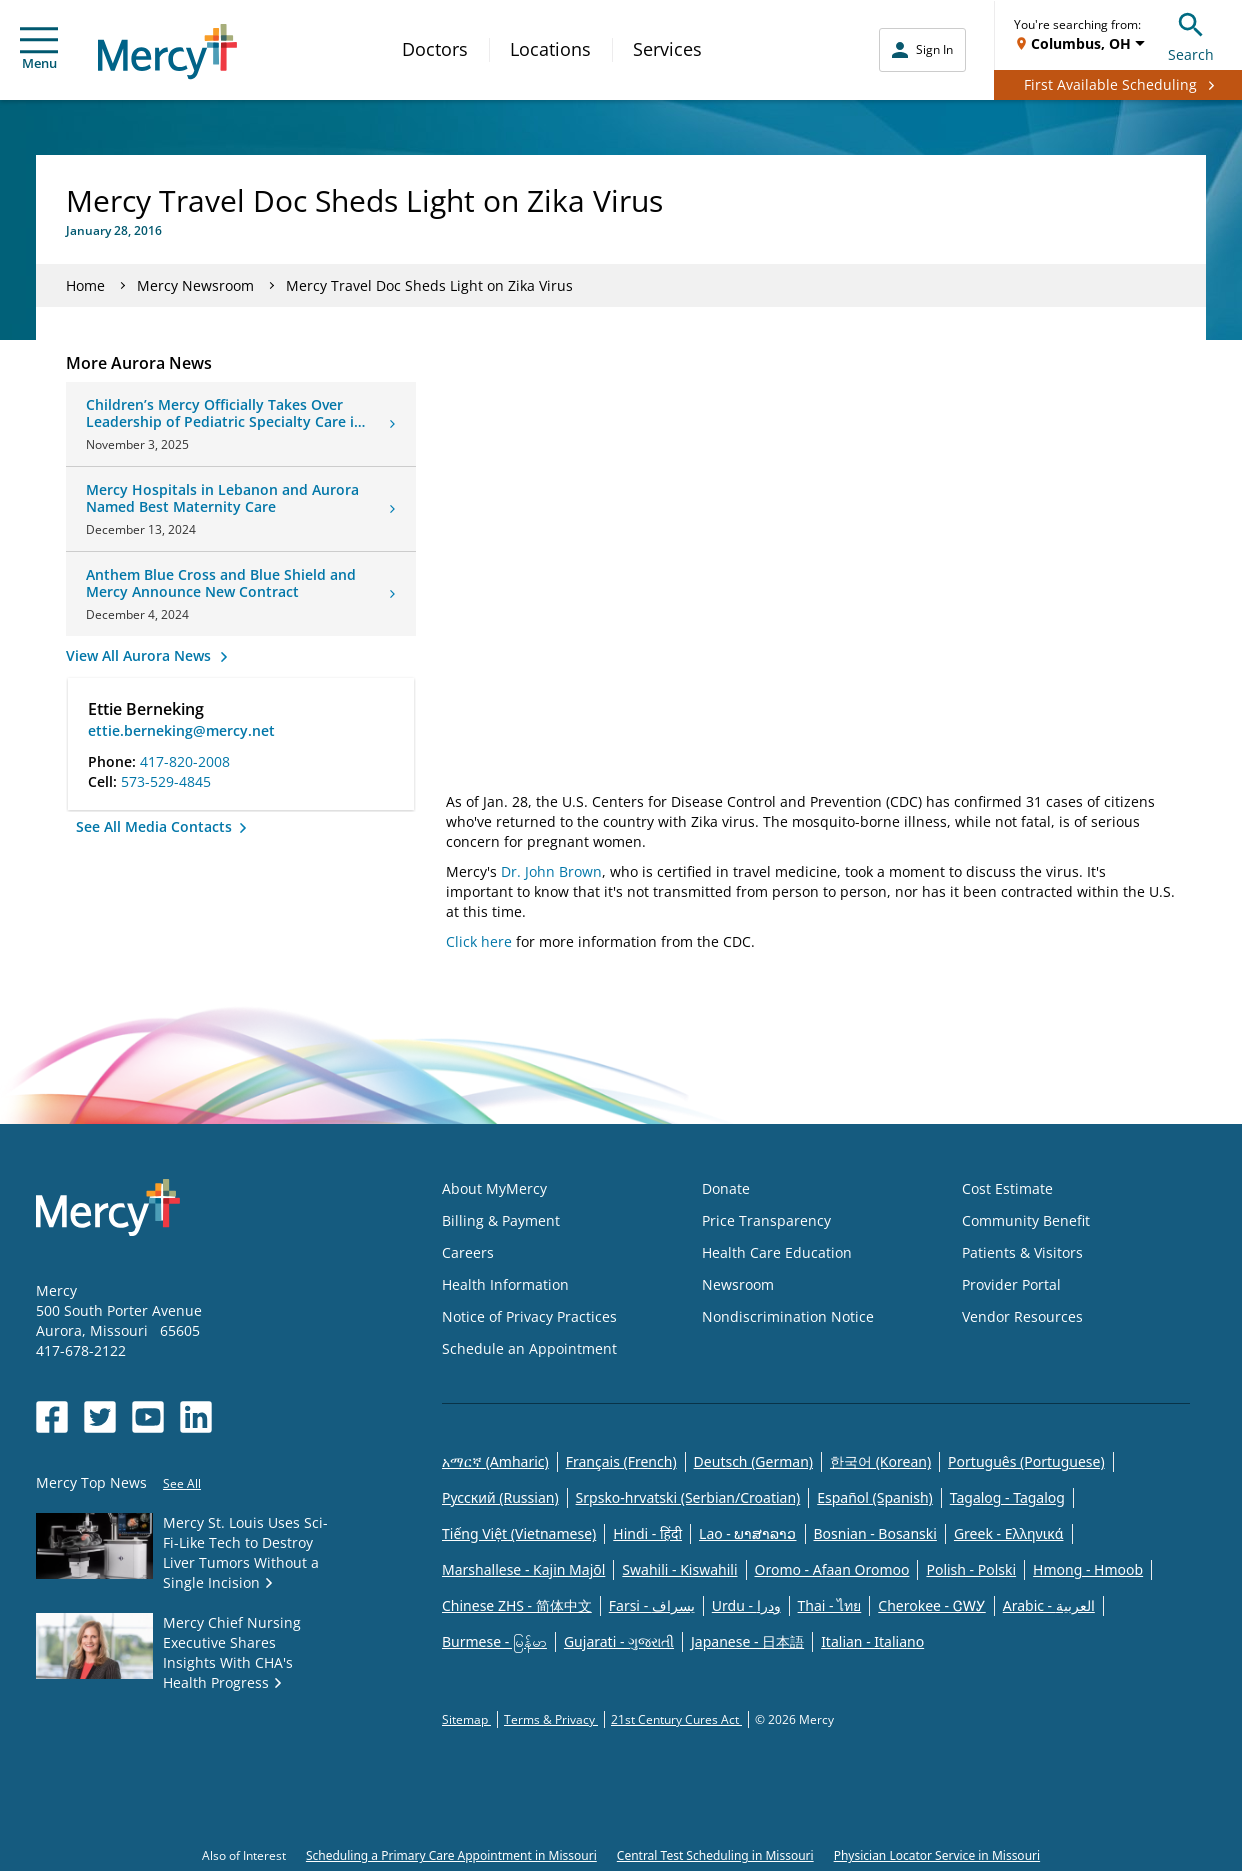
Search (1191, 34)
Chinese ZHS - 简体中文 (517, 1605)
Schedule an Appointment (529, 1348)
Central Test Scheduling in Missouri (715, 1855)
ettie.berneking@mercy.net (181, 730)
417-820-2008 (185, 761)
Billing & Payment (501, 1220)
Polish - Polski (971, 1569)
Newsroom (738, 1284)
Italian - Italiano (872, 1641)
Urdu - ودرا (746, 1605)
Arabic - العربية (1049, 1605)
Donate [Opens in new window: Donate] (726, 1188)
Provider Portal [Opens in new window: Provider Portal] (1011, 1284)
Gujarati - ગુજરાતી (619, 1641)
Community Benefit (1026, 1220)
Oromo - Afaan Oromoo (832, 1569)
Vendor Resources (1022, 1316)
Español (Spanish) (875, 1497)
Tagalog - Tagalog (1007, 1497)
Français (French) (621, 1461)
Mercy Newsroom (195, 285)
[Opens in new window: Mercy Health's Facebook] (52, 1417)
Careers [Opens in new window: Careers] (468, 1252)
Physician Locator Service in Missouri (937, 1855)
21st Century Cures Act (676, 1719)
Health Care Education (777, 1252)
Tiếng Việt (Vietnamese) (519, 1533)
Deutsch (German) (753, 1461)
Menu (39, 49)
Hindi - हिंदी (647, 1533)
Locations (550, 49)
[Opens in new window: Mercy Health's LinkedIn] (196, 1417)
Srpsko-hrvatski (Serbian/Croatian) (688, 1497)
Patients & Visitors (1022, 1252)
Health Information (505, 1284)
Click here (479, 941)
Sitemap (466, 1719)
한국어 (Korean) (880, 1461)
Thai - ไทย (830, 1605)
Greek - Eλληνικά (1009, 1533)
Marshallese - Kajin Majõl (523, 1569)
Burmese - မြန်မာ (494, 1641)
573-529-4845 (166, 781)
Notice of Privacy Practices (529, 1316)
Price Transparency (766, 1220)
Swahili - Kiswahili (679, 1569)
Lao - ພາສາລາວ (747, 1533)
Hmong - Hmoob (1088, 1569)
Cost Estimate (1007, 1188)
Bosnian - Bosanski (875, 1533)
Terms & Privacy (551, 1719)
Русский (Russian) (500, 1497)
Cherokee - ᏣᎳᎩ (931, 1605)
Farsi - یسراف (652, 1605)
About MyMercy (494, 1188)
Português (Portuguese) (1026, 1461)
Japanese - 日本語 (747, 1641)
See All (182, 1483)
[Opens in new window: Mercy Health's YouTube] (148, 1417)
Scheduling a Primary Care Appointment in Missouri (451, 1855)
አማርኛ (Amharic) (495, 1461)
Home (85, 285)
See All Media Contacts (156, 826)
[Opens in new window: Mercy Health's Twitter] (100, 1417)
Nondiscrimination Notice (788, 1316)
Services (667, 49)
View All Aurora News (140, 655)
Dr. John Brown (551, 871)
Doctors (435, 49)
